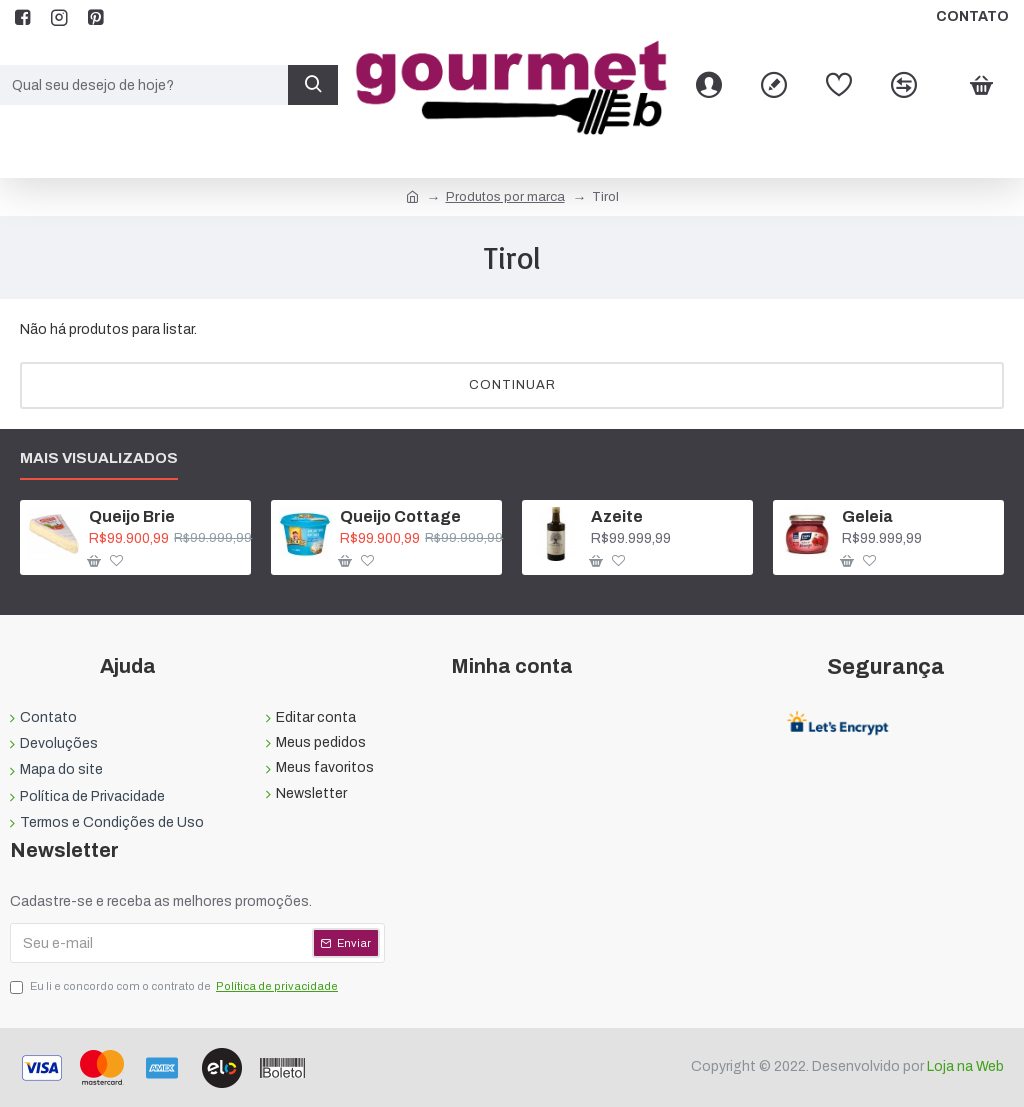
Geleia (867, 516)
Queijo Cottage (400, 516)
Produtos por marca (505, 197)
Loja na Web (964, 1066)
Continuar (512, 385)
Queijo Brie (132, 516)
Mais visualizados (99, 458)
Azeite (617, 516)
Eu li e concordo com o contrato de (175, 987)
